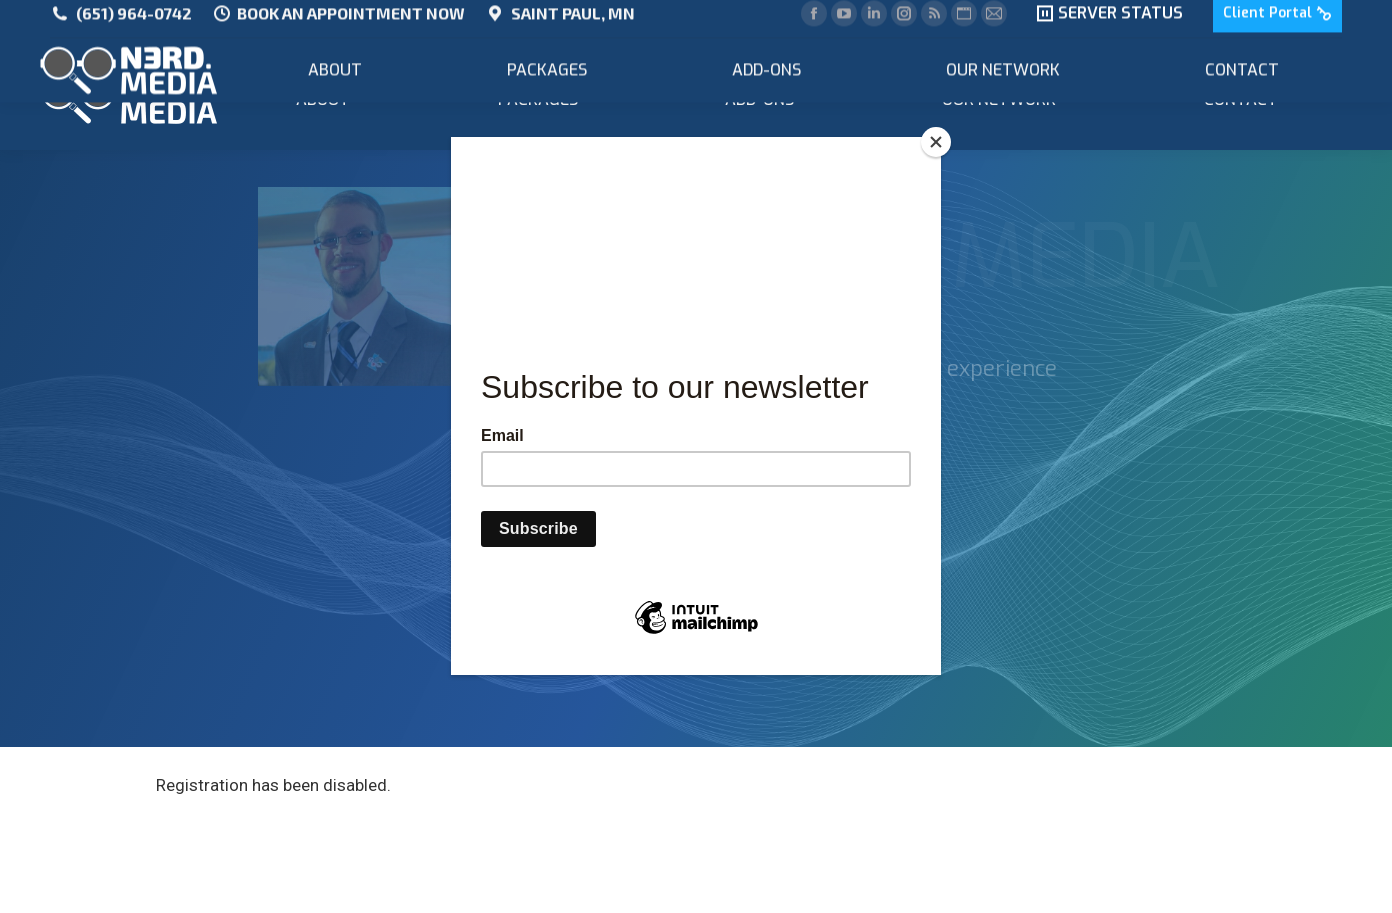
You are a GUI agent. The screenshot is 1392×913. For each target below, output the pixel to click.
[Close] (936, 142)
